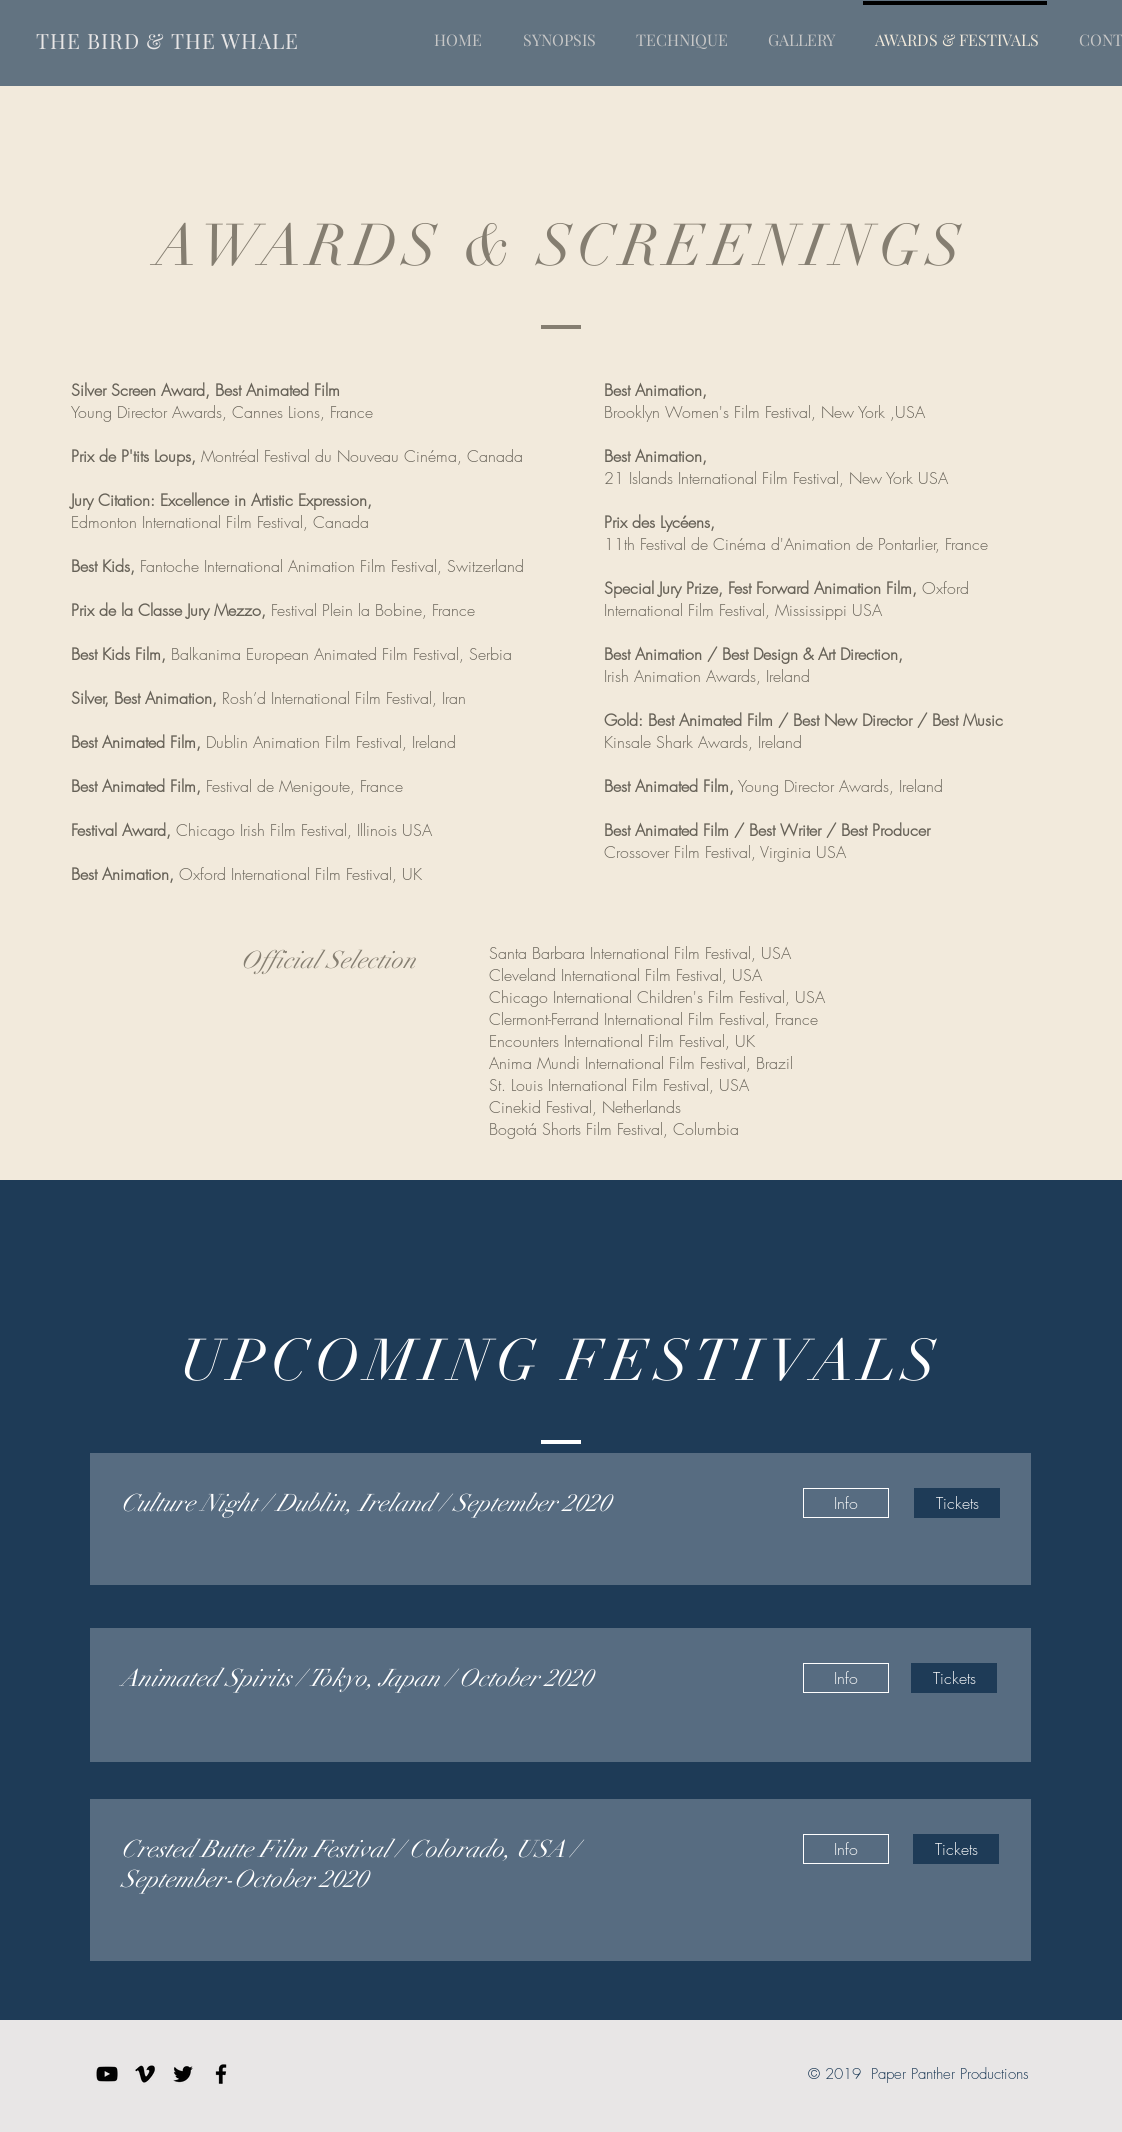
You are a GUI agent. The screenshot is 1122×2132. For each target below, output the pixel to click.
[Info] (846, 1503)
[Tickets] (957, 1503)
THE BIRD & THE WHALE (167, 40)
